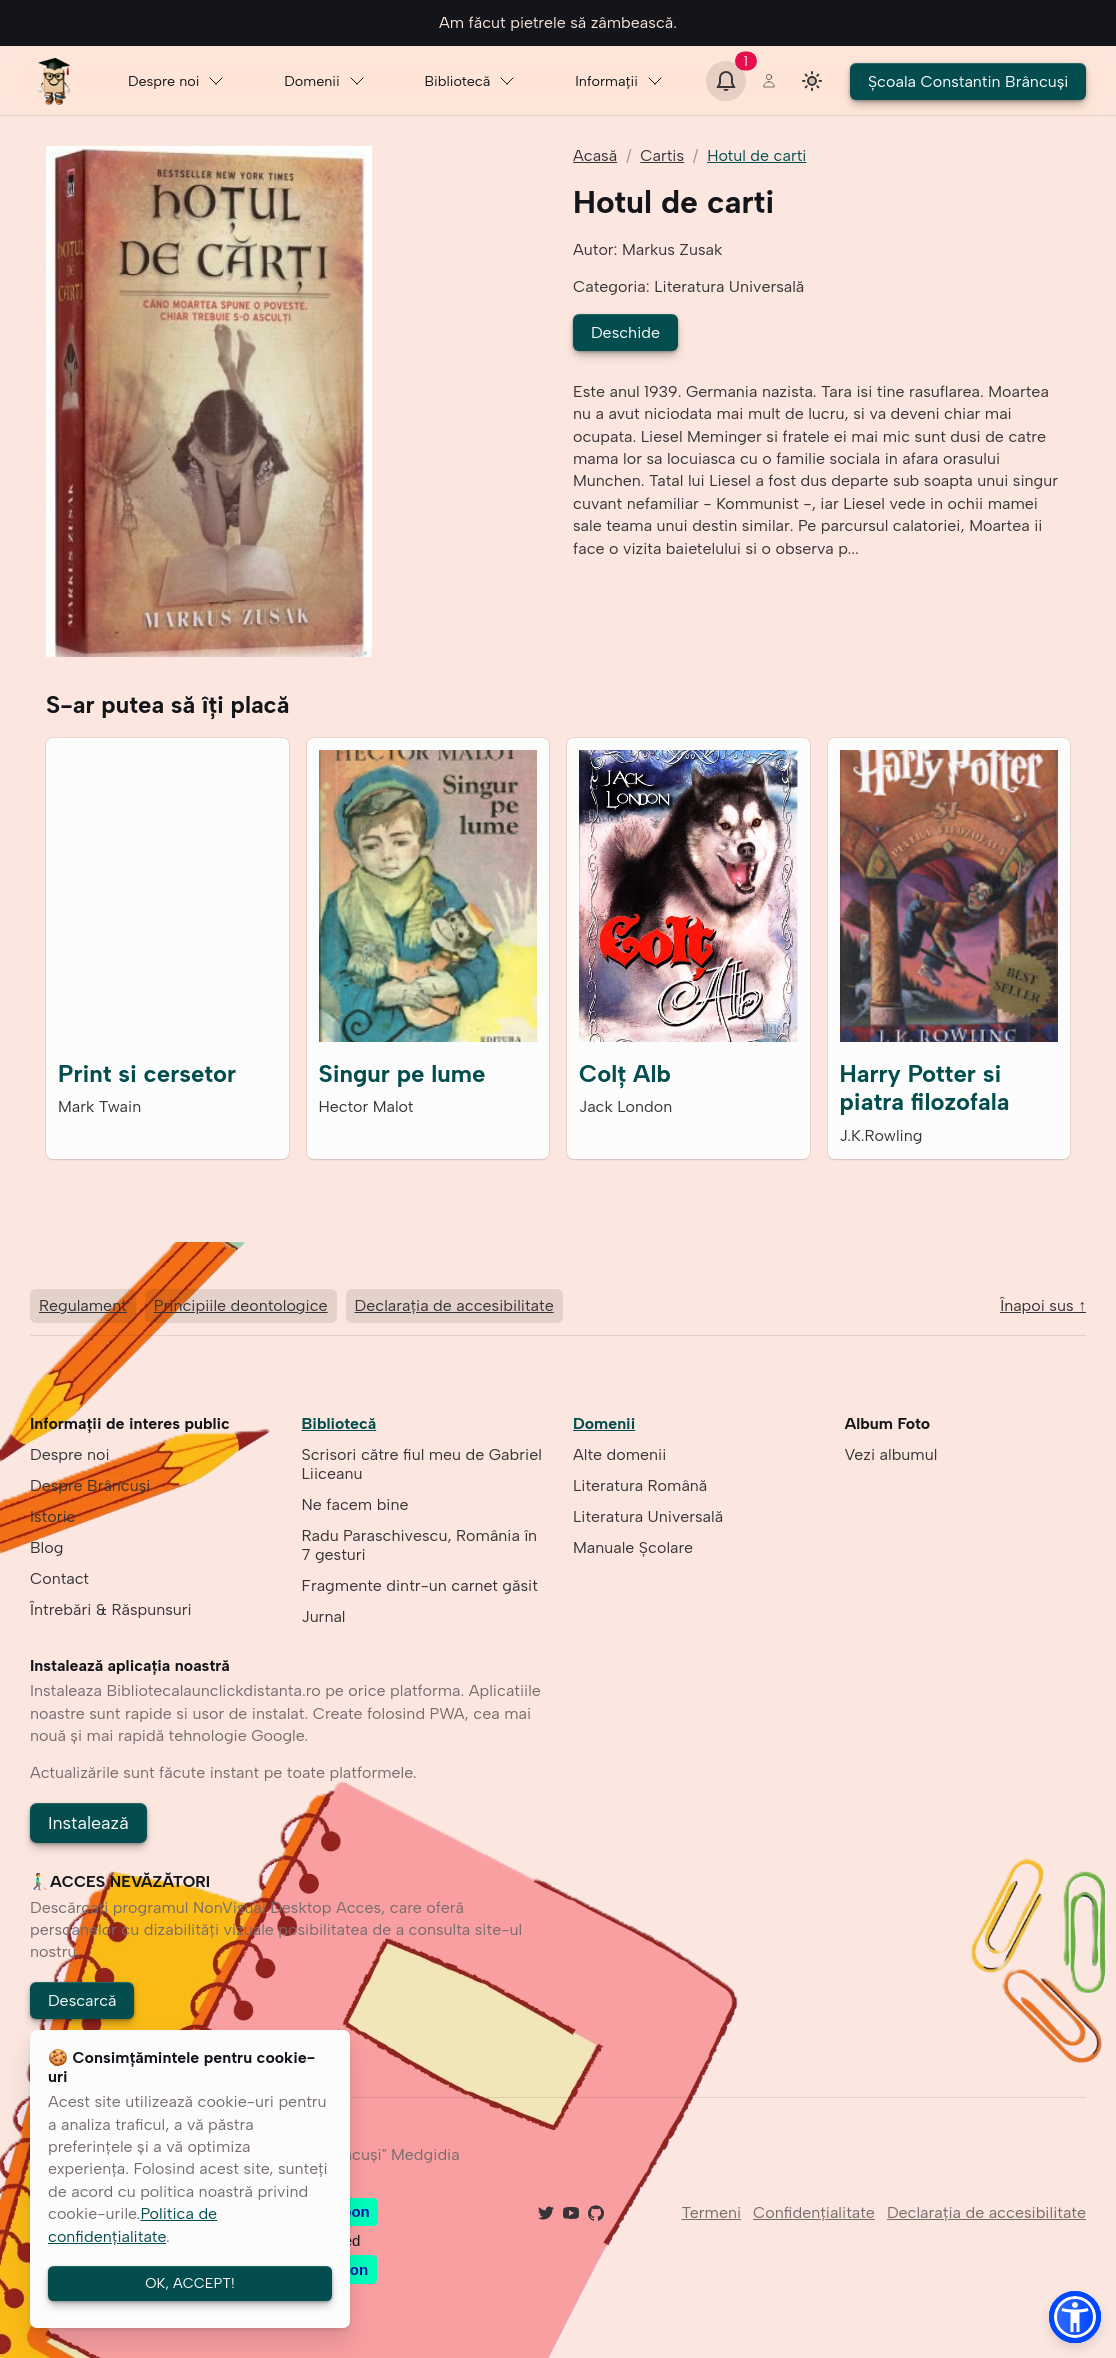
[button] (1075, 2317)
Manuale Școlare (633, 1547)
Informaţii (620, 81)
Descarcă (82, 2000)
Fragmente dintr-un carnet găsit (420, 1585)
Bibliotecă (470, 81)
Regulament (83, 1305)
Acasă (595, 155)
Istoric (52, 1516)
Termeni (712, 2213)
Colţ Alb (625, 1073)
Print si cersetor (147, 1073)
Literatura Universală (648, 1516)
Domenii (325, 81)
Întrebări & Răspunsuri (111, 1609)
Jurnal (324, 1616)
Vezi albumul (891, 1454)
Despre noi (176, 81)
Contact (59, 1578)
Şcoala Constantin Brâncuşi (967, 81)
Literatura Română (640, 1485)
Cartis (662, 155)
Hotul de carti (756, 155)
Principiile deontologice (241, 1305)
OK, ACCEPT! (190, 2283)
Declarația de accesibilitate (454, 1305)
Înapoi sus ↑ (1043, 1306)
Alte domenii (619, 1454)
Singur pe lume (402, 1073)
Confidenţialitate (814, 2213)
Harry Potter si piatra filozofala (925, 1088)
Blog (46, 1547)
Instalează (88, 1822)
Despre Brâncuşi (90, 1485)
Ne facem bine (355, 1504)
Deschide (625, 332)
